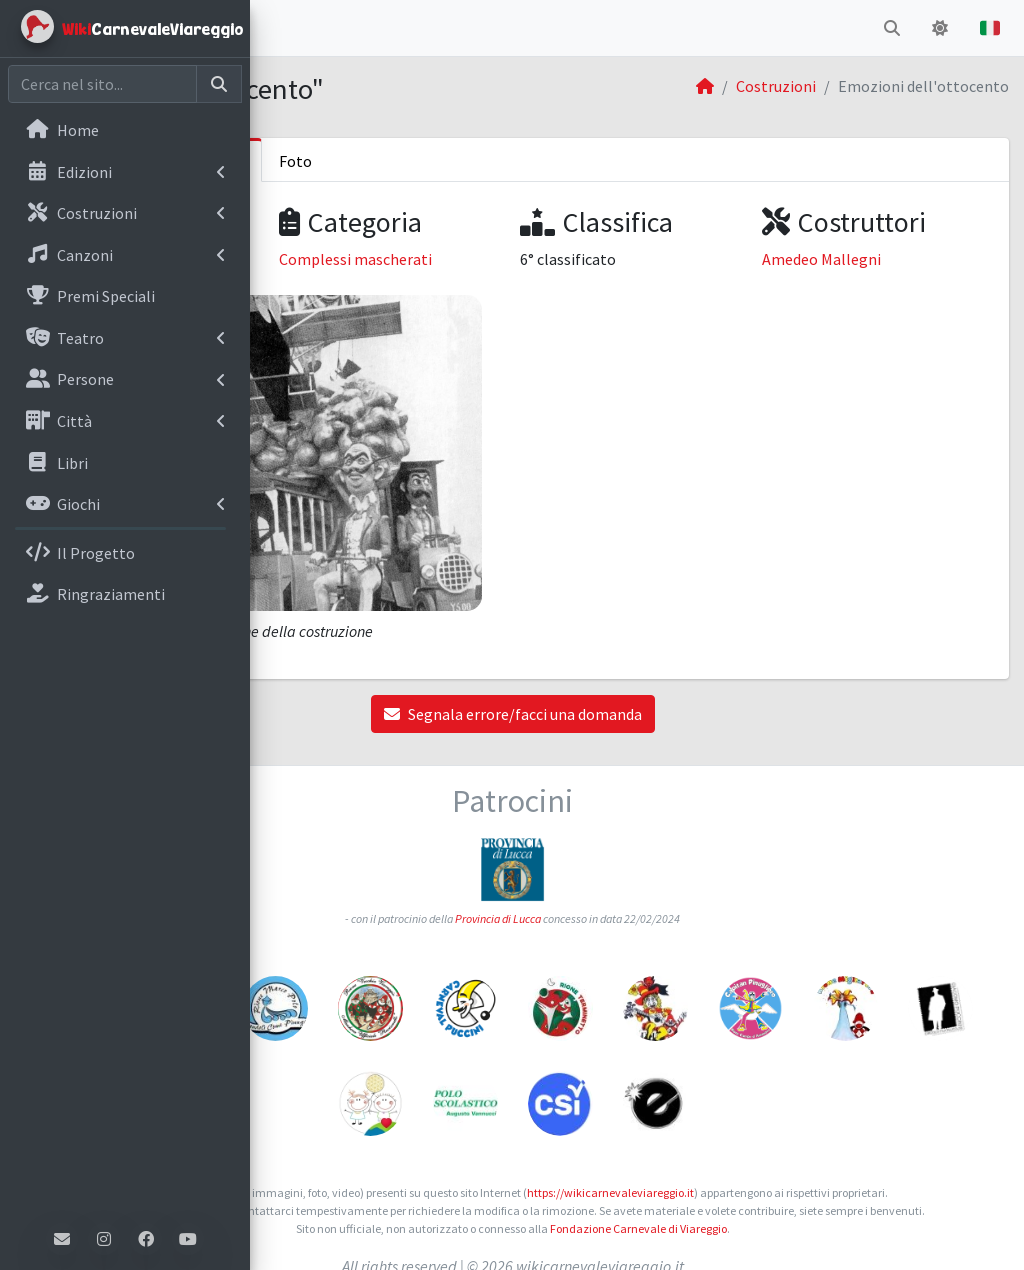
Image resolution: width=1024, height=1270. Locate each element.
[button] (281, 28)
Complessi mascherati (541, 259)
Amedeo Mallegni (883, 259)
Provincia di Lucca (623, 858)
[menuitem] (125, 132)
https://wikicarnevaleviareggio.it (763, 1132)
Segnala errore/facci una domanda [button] (637, 654)
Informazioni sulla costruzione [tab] (388, 161)
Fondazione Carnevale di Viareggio (762, 1204)
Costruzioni (776, 86)
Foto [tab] (544, 161)
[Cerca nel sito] (102, 84)
